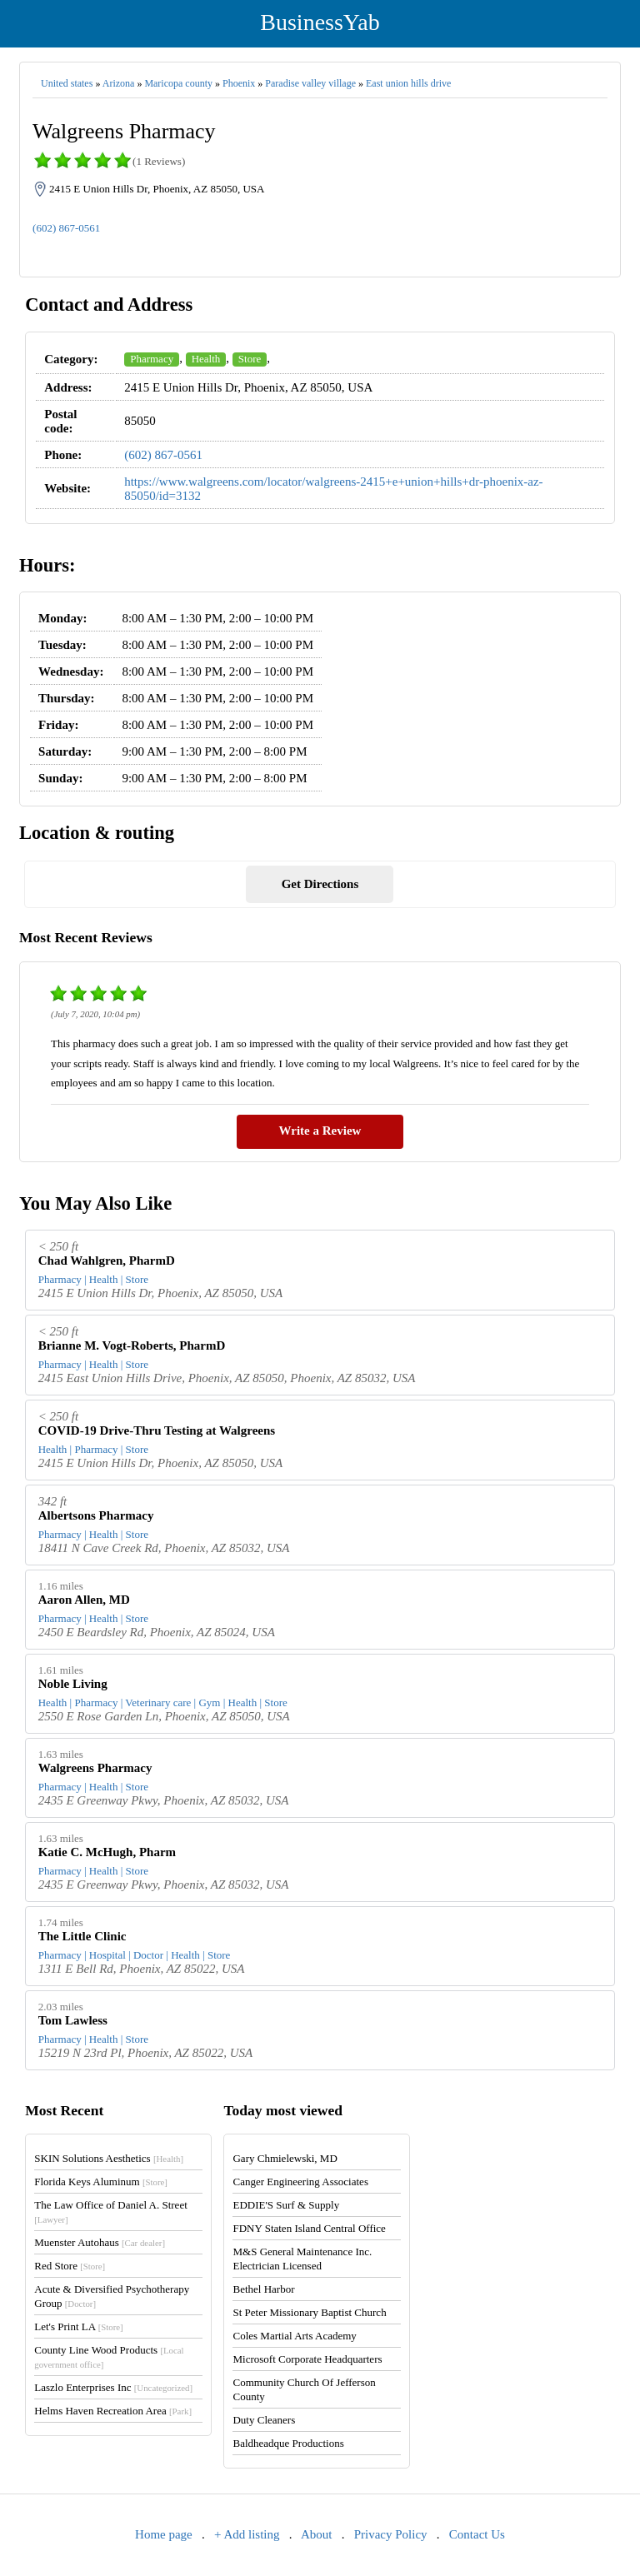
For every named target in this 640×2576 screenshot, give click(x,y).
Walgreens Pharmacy (95, 1768)
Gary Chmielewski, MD (284, 2158)
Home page (163, 2534)
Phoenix (238, 83)
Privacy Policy (391, 2534)
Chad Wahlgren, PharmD (106, 1260)
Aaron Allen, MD (84, 1599)
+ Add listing (246, 2534)
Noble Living (73, 1683)
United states (66, 83)
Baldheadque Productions (287, 2443)
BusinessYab (319, 22)
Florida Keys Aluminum (101, 2181)
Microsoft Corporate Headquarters (307, 2359)
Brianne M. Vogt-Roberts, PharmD (132, 1345)
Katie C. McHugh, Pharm (107, 1852)
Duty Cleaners (263, 2420)
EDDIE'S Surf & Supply (285, 2205)
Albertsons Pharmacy (96, 1515)
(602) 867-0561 (66, 228)
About (316, 2534)
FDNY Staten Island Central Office (308, 2228)
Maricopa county (178, 83)
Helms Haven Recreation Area (113, 2410)
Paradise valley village (310, 83)
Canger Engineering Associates (300, 2181)
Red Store (69, 2265)
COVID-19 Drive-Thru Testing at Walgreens (156, 1430)
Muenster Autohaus (99, 2242)
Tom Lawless (73, 2020)
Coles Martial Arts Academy (294, 2335)
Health (206, 358)
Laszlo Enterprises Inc (113, 2387)
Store (249, 358)
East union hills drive (408, 83)
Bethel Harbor (263, 2289)
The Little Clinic (82, 1936)
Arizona (118, 83)
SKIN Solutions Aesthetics (108, 2158)
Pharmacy (151, 358)
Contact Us (477, 2534)
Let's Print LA (78, 2326)
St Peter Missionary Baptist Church (309, 2312)
